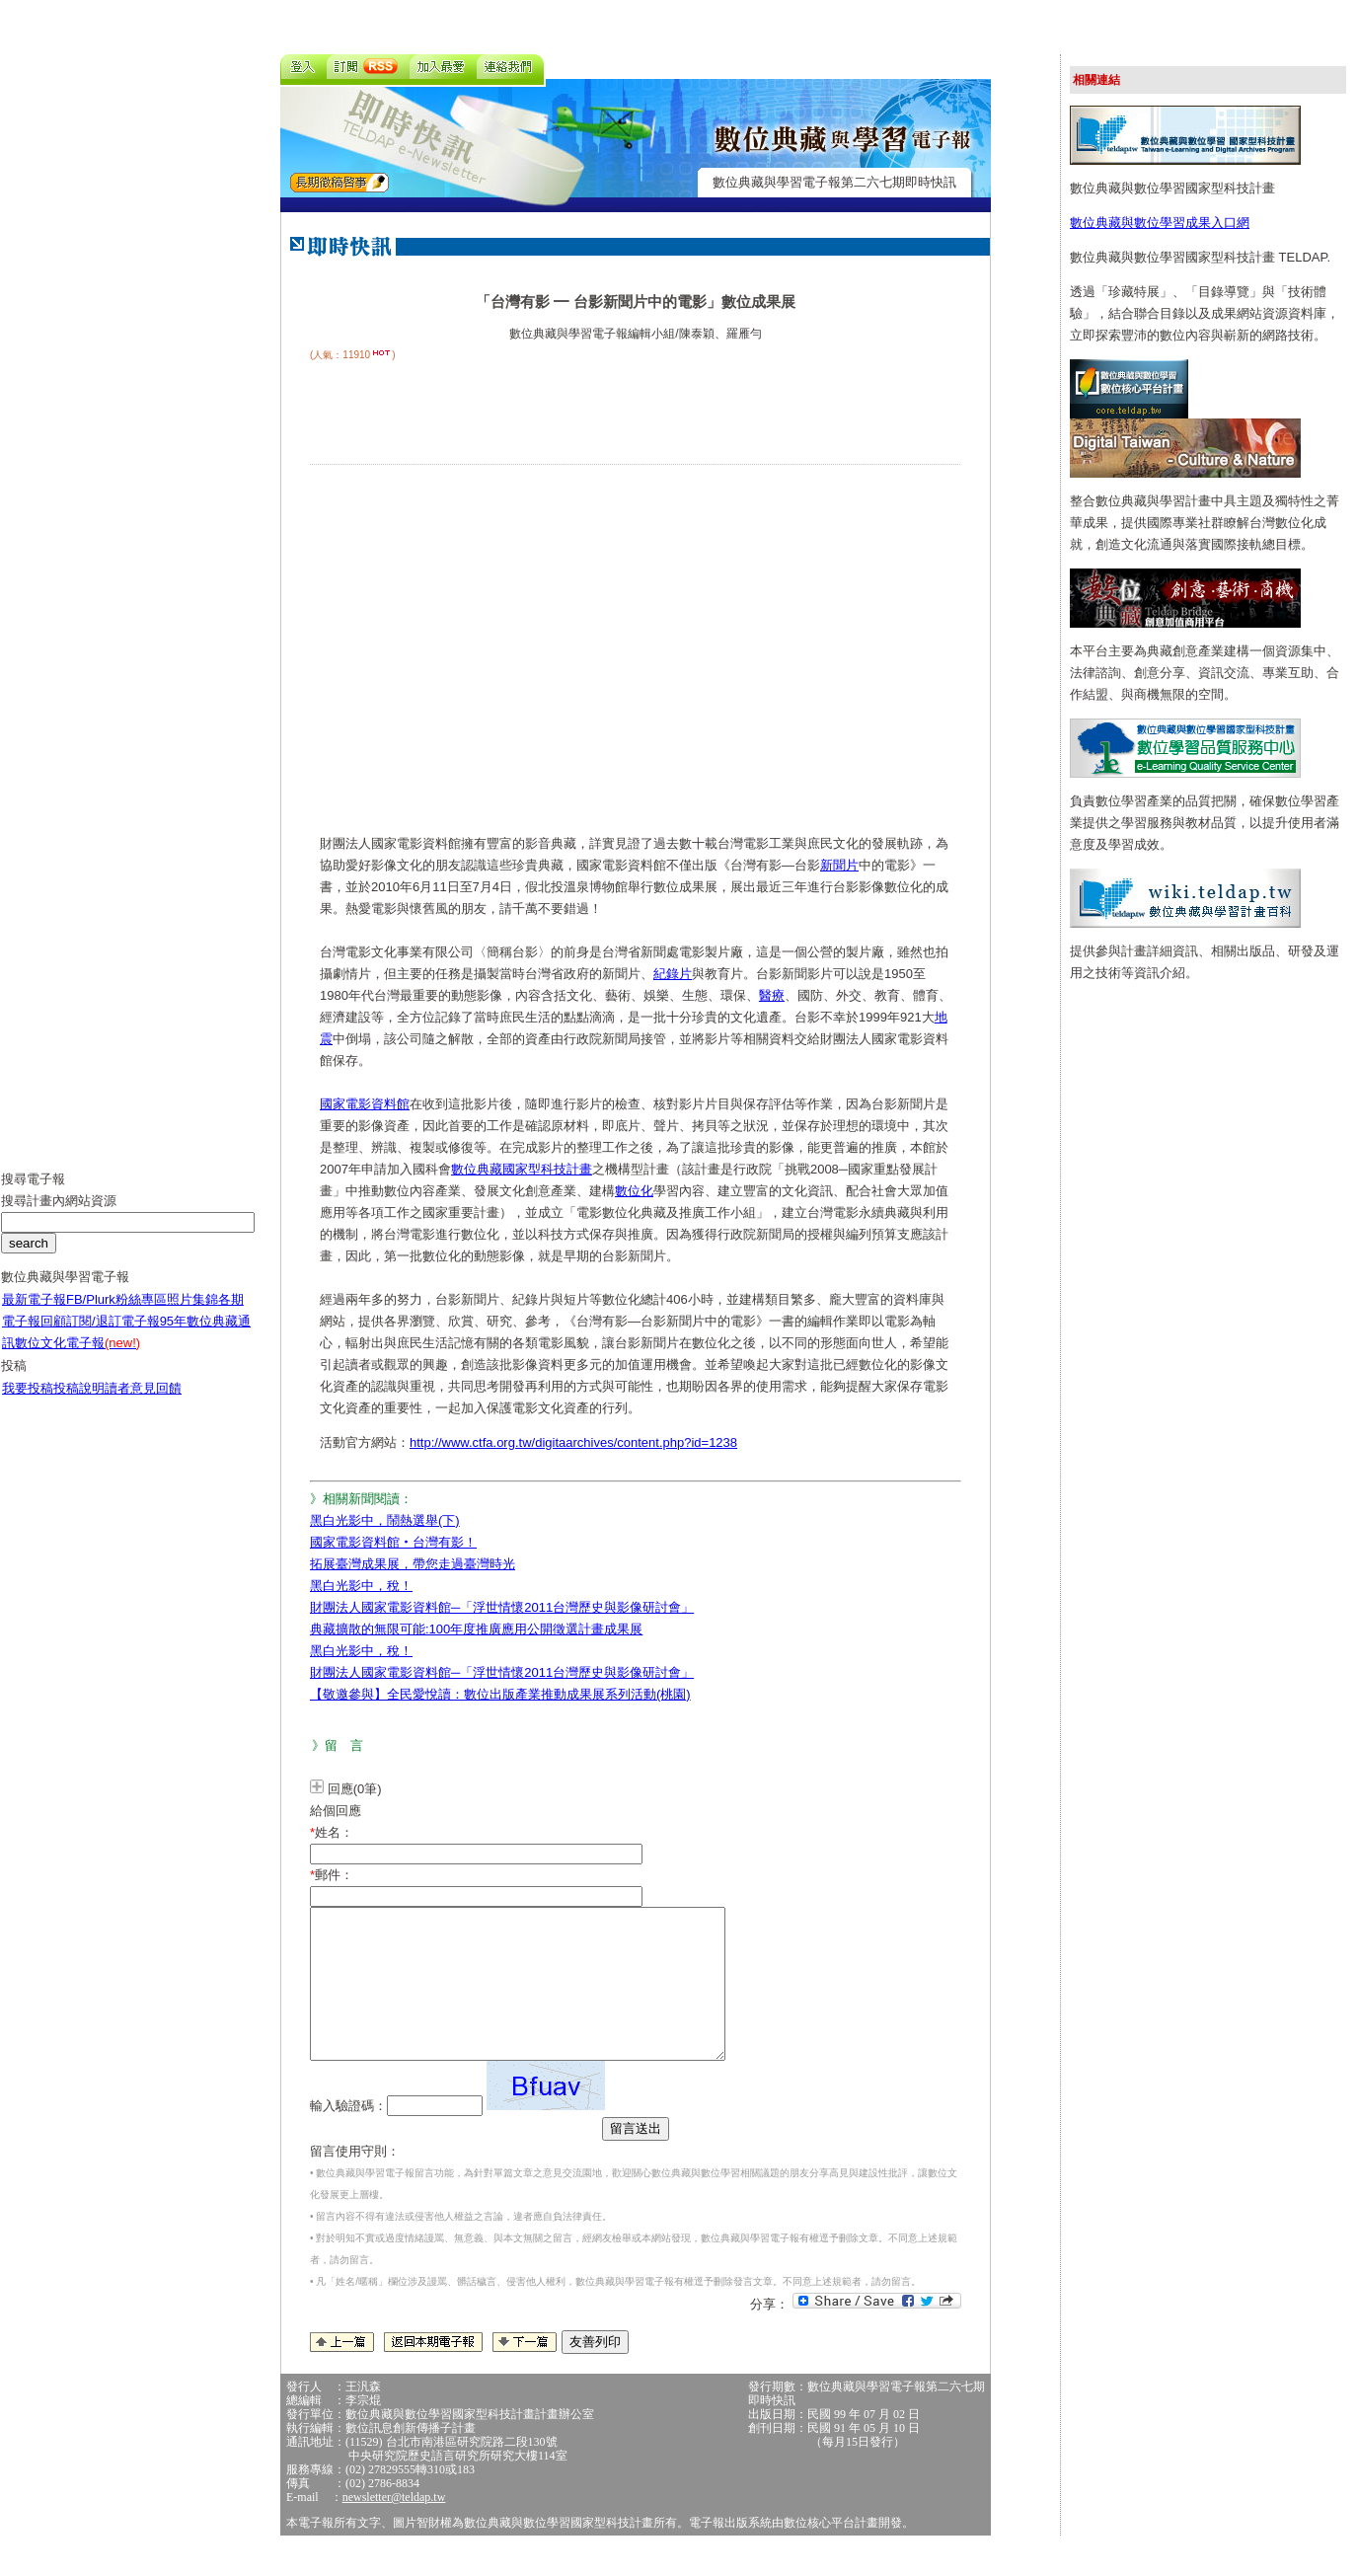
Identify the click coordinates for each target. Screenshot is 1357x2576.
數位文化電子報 (77, 1357)
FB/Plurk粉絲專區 (116, 1314)
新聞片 (839, 865)
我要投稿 (27, 1403)
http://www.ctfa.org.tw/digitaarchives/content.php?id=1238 (573, 1442)
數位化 (634, 1190)
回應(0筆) (355, 1788)
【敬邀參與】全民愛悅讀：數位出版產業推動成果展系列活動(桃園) (500, 1694)
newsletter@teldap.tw (394, 2527)
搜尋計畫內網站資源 (58, 1215)
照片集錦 (192, 1314)
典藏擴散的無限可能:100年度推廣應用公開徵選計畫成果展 (476, 1629)
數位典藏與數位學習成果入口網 (1159, 222)
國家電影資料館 (365, 1104)
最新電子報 (34, 1314)
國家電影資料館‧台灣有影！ (393, 1542)
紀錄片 (672, 973)
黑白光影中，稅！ (361, 1585)
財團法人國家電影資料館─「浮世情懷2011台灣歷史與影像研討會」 (502, 1607)
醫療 (772, 995)
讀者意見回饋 (143, 1403)
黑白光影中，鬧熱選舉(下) (385, 1520)
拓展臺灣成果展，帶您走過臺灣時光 (412, 1563)
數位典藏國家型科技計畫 (521, 1169)
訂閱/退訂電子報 (113, 1335)
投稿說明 (79, 1403)
